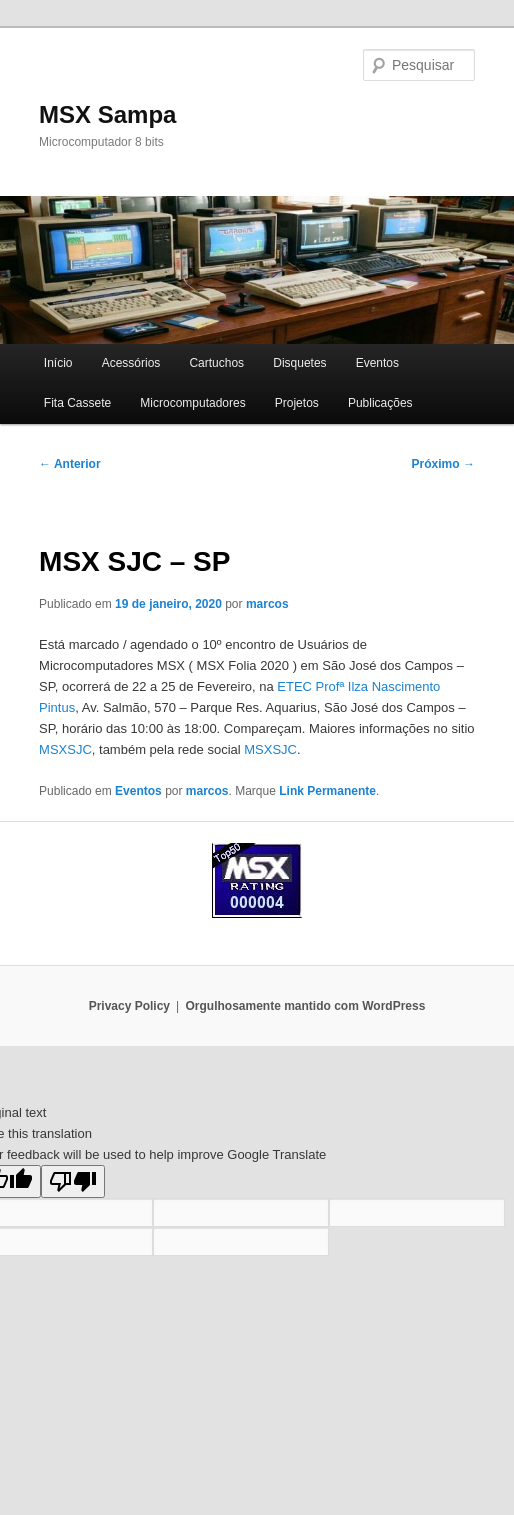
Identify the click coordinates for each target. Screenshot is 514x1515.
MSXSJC (65, 749)
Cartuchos (216, 363)
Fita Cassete (77, 403)
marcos (267, 604)
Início (58, 363)
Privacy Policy (129, 1006)
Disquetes (299, 363)
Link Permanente (327, 791)
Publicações (380, 403)
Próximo (443, 464)
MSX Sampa (107, 114)
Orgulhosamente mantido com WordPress (306, 1006)
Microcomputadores (192, 403)
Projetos (297, 403)
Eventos (377, 363)
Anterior (70, 464)
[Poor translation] (73, 1181)
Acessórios (131, 363)
